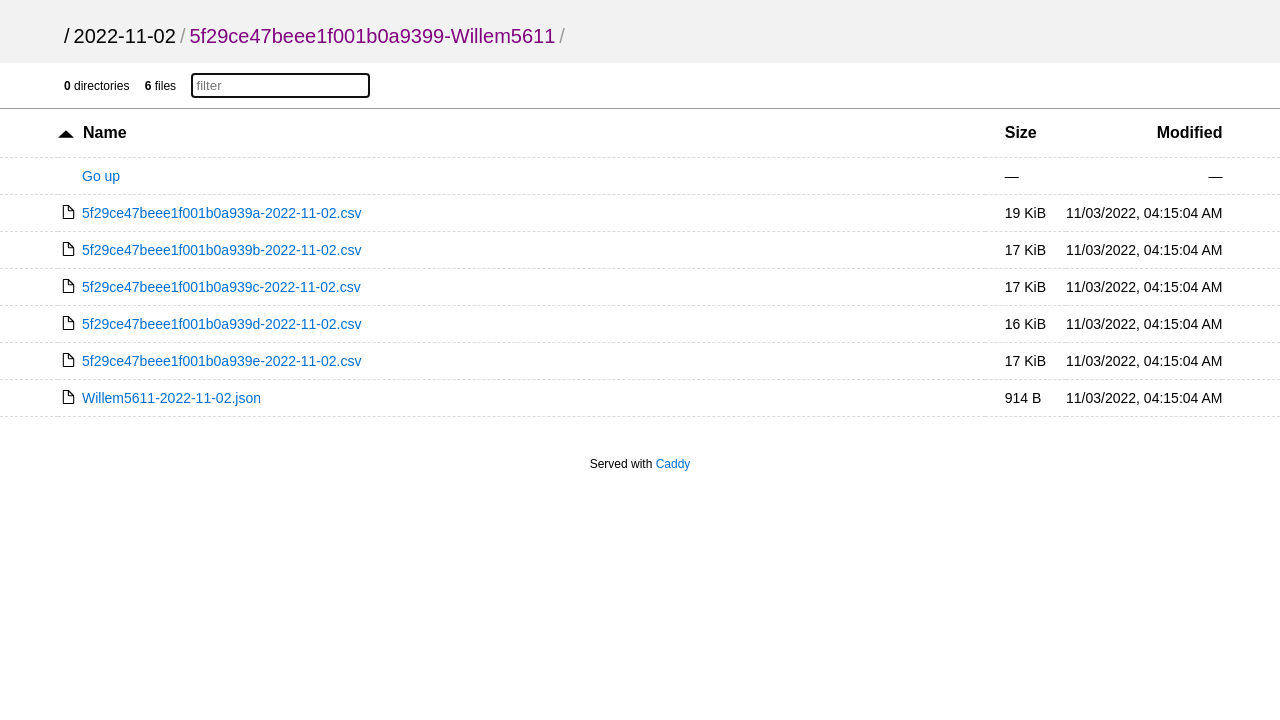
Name (105, 132)
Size (1021, 132)
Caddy (673, 464)
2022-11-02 (125, 36)
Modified (1190, 132)
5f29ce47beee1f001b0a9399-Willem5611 (372, 36)
